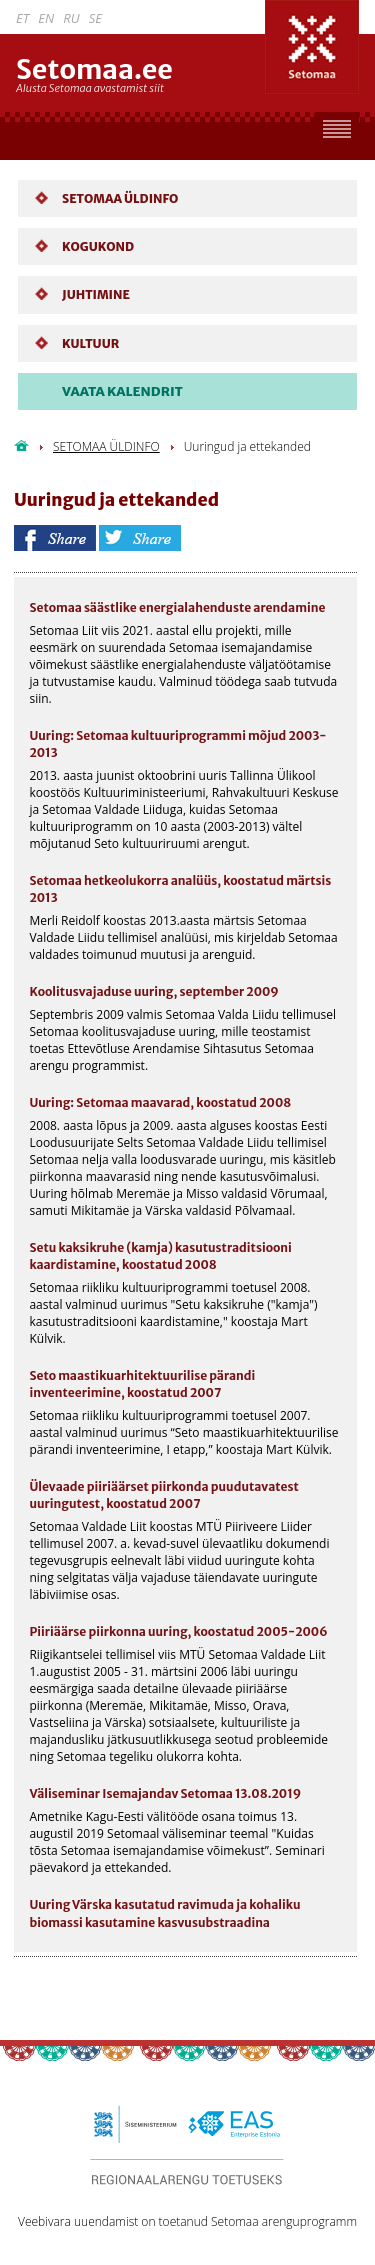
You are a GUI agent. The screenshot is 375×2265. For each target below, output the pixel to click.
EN (46, 18)
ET (22, 18)
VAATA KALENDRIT (122, 391)
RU (71, 18)
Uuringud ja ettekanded (247, 446)
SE (95, 18)
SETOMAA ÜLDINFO (106, 446)
